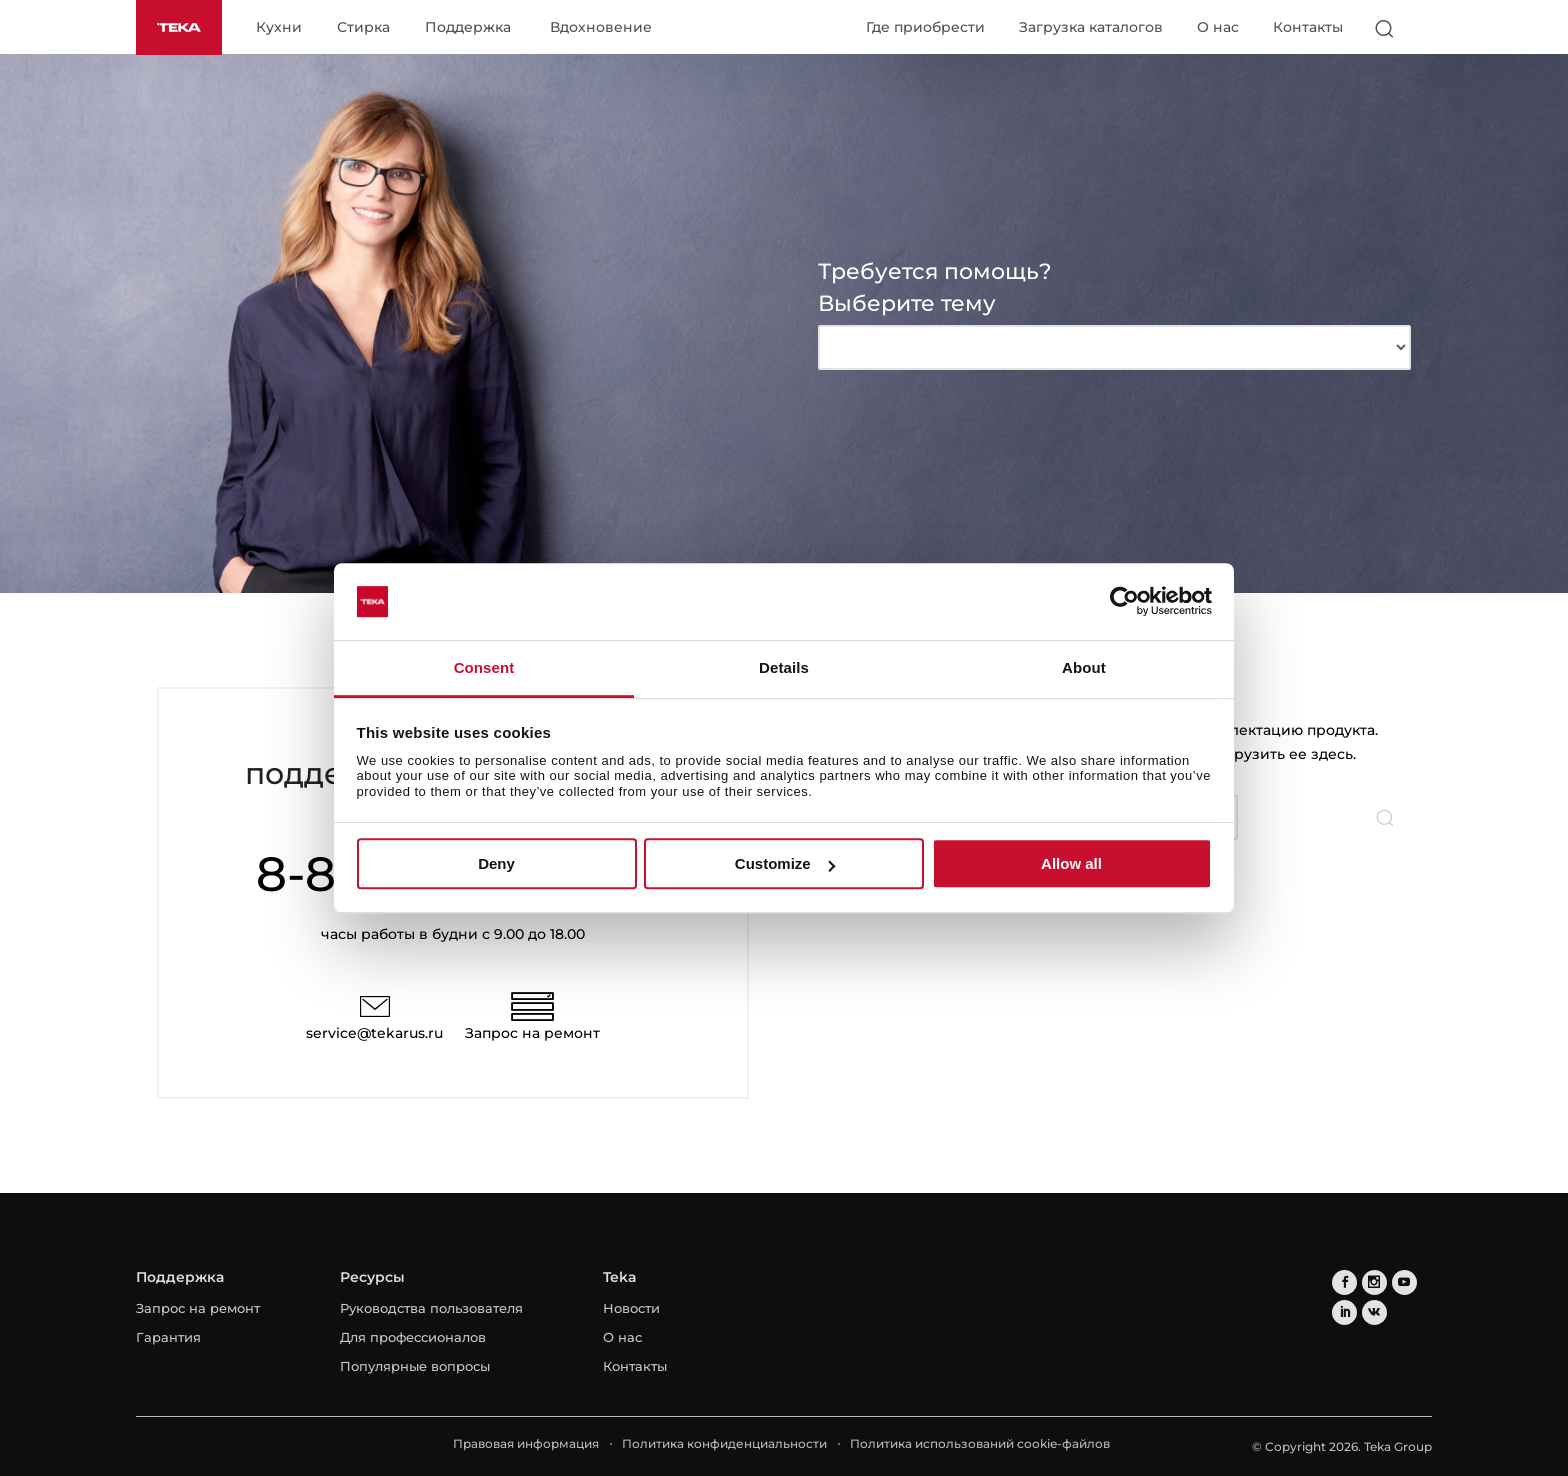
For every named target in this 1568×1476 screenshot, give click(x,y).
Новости (631, 1308)
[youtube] (1404, 1282)
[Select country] (1423, 28)
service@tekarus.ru (374, 1033)
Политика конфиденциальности (724, 1443)
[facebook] (1344, 1282)
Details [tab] (784, 667)
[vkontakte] (1374, 1312)
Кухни (279, 28)
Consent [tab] (484, 667)
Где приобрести (925, 27)
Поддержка (468, 28)
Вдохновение (601, 28)
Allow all (1071, 863)
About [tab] (1084, 667)
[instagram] (1374, 1282)
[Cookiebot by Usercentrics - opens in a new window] (1124, 602)
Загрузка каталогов (1091, 27)
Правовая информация (526, 1443)
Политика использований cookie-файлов (980, 1443)
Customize (785, 863)
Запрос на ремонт (532, 1033)
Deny (496, 863)
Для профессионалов (413, 1337)
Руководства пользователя (431, 1308)
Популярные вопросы (415, 1366)
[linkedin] (1344, 1312)
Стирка (363, 28)
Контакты (1308, 27)
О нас (1218, 27)
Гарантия (168, 1337)
